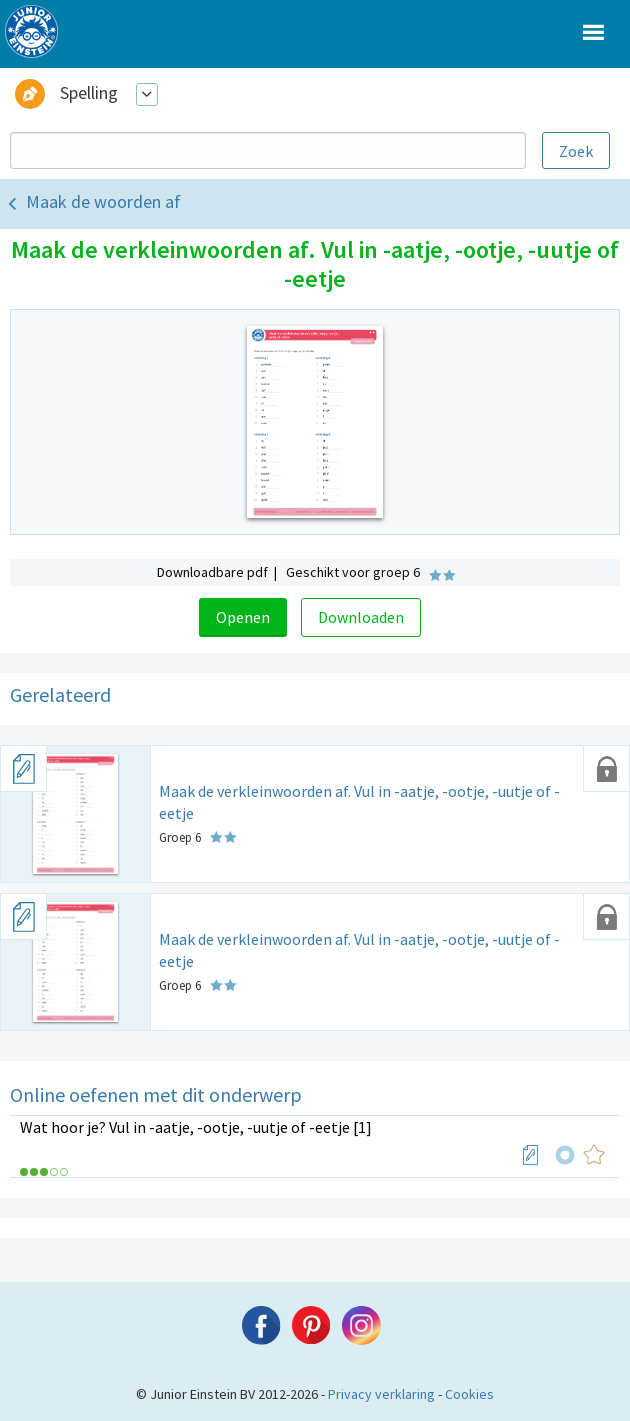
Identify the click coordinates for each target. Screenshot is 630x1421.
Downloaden (361, 617)
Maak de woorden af (103, 201)
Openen (243, 617)
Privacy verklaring (381, 1394)
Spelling (89, 92)
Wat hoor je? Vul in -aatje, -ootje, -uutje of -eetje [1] (196, 1127)
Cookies (469, 1394)
